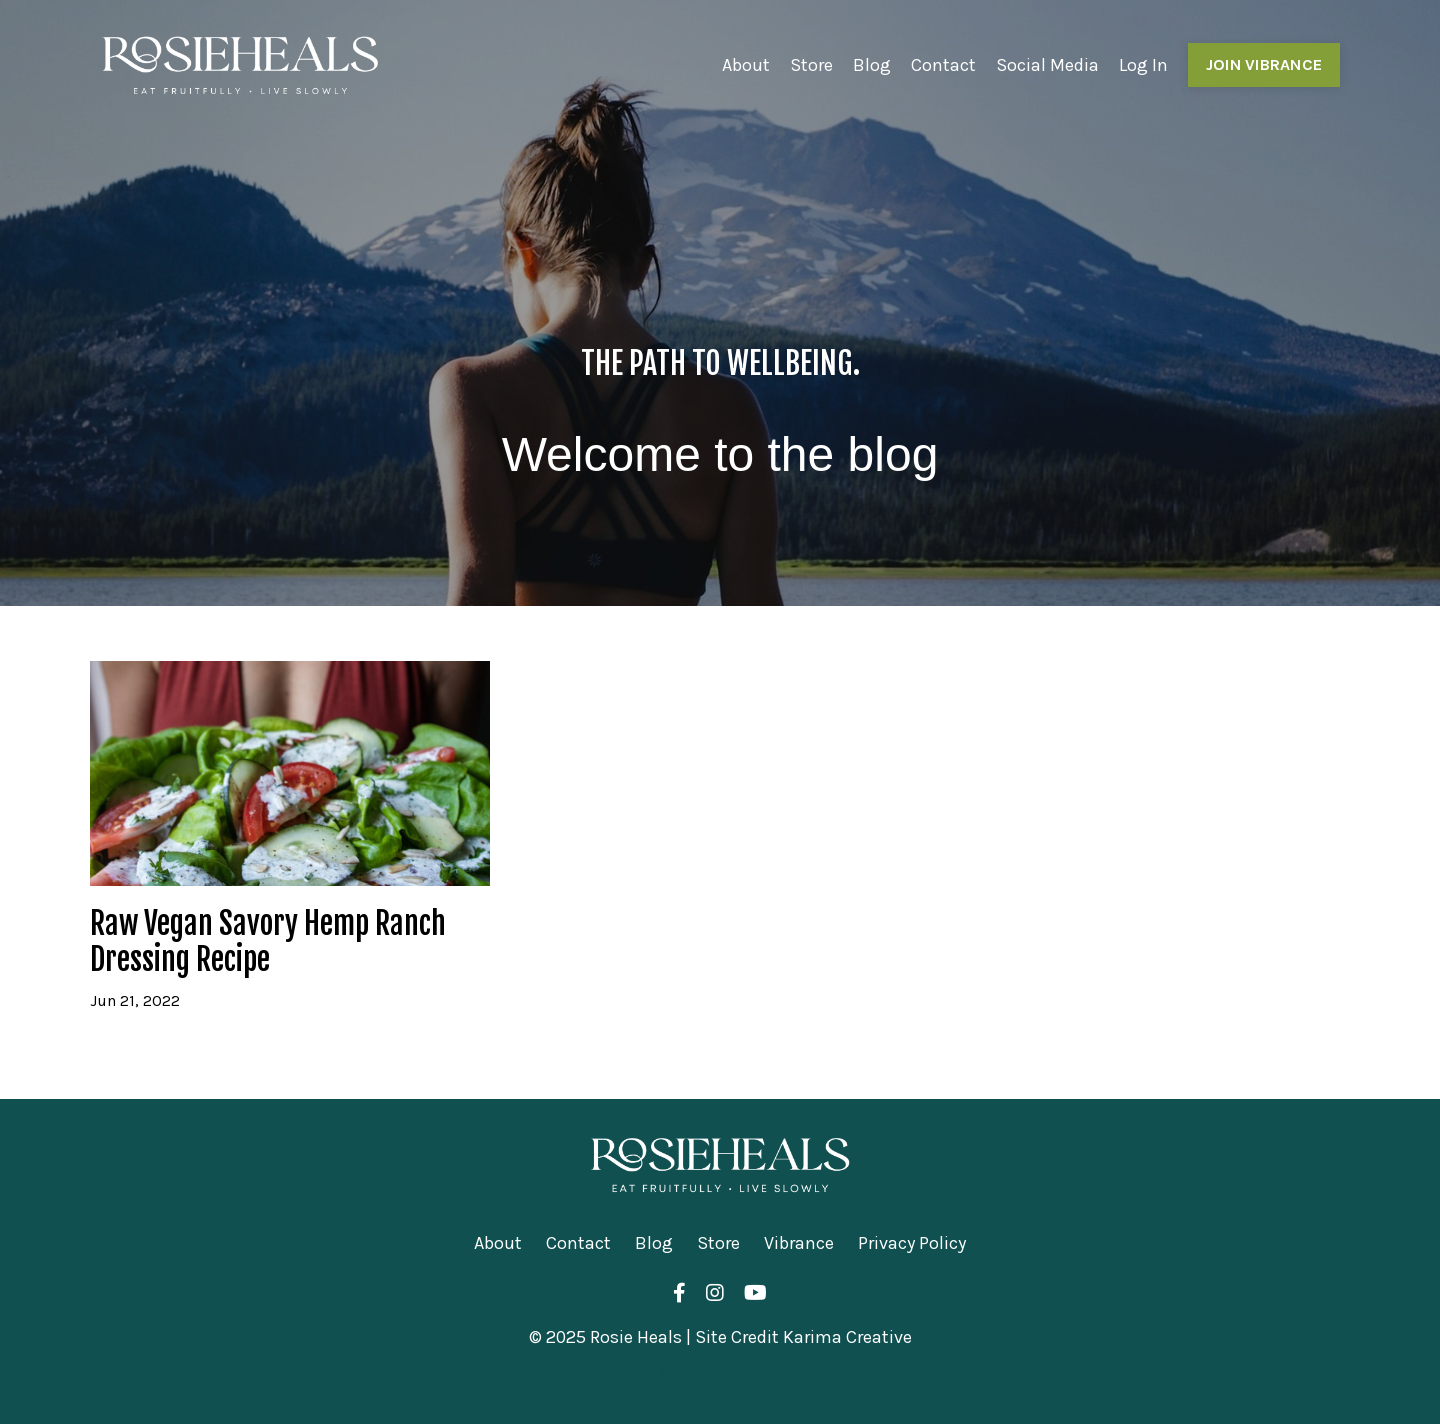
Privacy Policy (912, 1243)
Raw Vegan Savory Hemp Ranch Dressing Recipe (268, 942)
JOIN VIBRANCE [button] (1264, 64)
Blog (872, 65)
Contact (943, 65)
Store (811, 65)
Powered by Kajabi (720, 1372)
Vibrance (799, 1243)
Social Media (1047, 65)
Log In (1143, 65)
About (746, 65)
